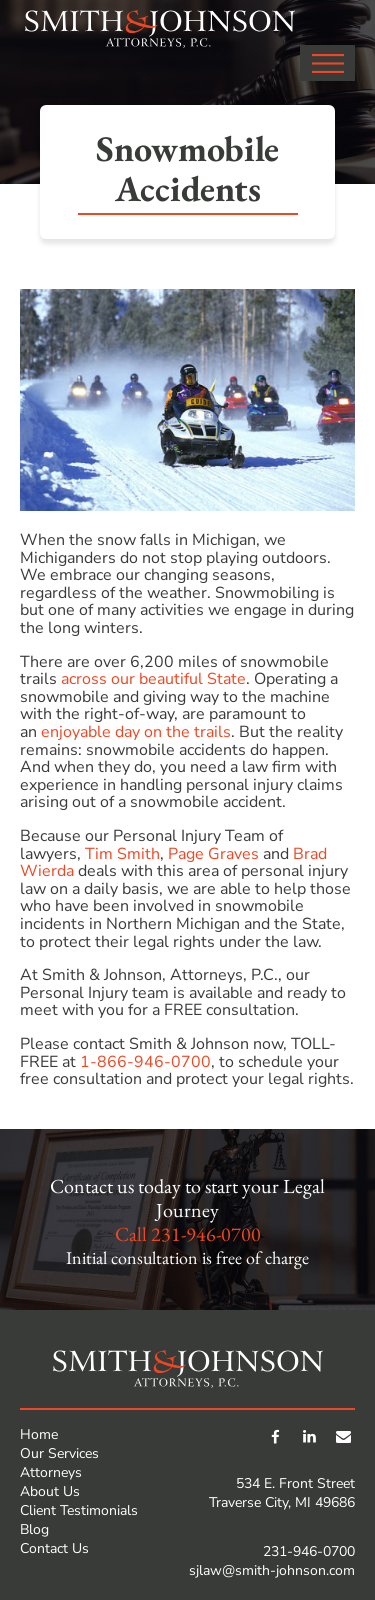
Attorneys (51, 1472)
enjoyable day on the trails (136, 732)
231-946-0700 (206, 1234)
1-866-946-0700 (145, 1062)
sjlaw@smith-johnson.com (272, 1570)
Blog (34, 1529)
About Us (50, 1491)
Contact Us (54, 1548)
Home (39, 1434)
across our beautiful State (153, 679)
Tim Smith (122, 854)
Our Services (59, 1453)
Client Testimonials (79, 1510)
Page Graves (213, 854)
